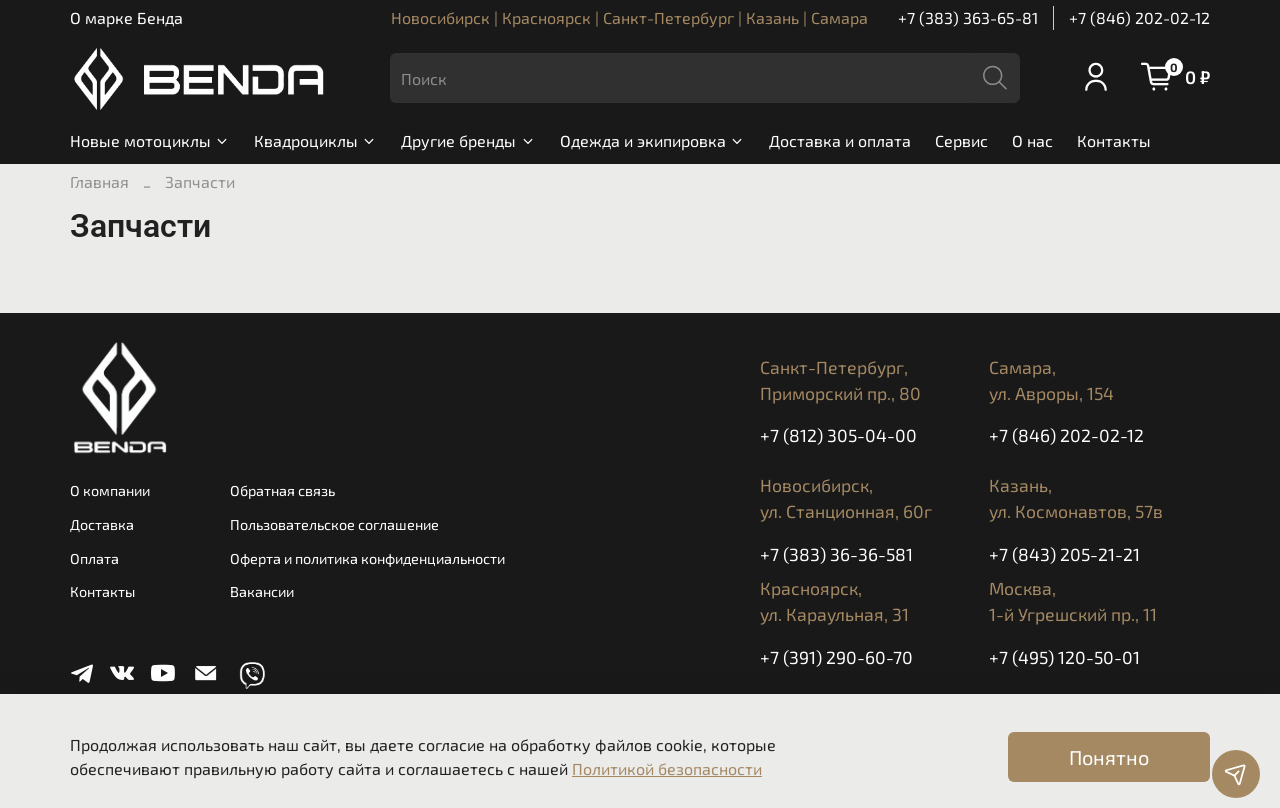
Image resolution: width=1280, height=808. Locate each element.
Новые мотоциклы (150, 140)
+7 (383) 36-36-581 (836, 554)
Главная (99, 181)
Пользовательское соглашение (334, 524)
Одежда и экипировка (652, 140)
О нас (1032, 140)
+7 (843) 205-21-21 (1064, 554)
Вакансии (262, 591)
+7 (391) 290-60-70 (836, 657)
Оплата (94, 558)
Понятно (1109, 757)
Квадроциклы (315, 140)
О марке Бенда (126, 17)
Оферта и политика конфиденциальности (367, 558)
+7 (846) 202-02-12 (1139, 17)
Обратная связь (282, 490)
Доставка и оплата (840, 140)
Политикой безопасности (667, 768)
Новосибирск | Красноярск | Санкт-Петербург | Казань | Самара (629, 17)
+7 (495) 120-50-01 (1064, 657)
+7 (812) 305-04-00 (838, 435)
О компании (110, 490)
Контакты (1114, 140)
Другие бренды (468, 140)
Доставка (102, 524)
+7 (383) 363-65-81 (968, 17)
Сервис (961, 140)
